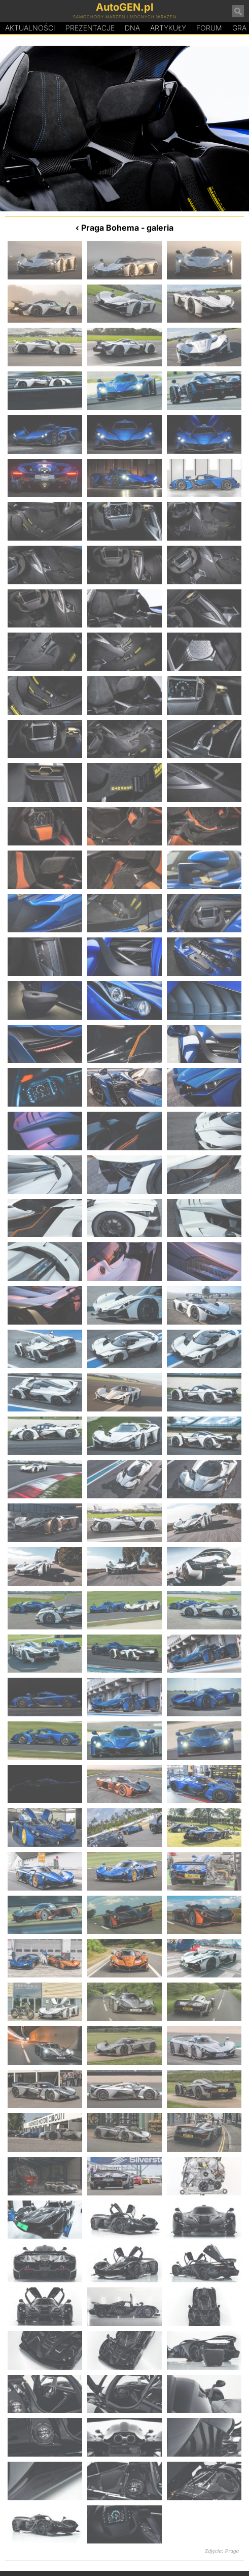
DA (132, 28)
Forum (209, 27)
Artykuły (168, 27)
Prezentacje (90, 27)
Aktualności (30, 27)
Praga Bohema (110, 228)
